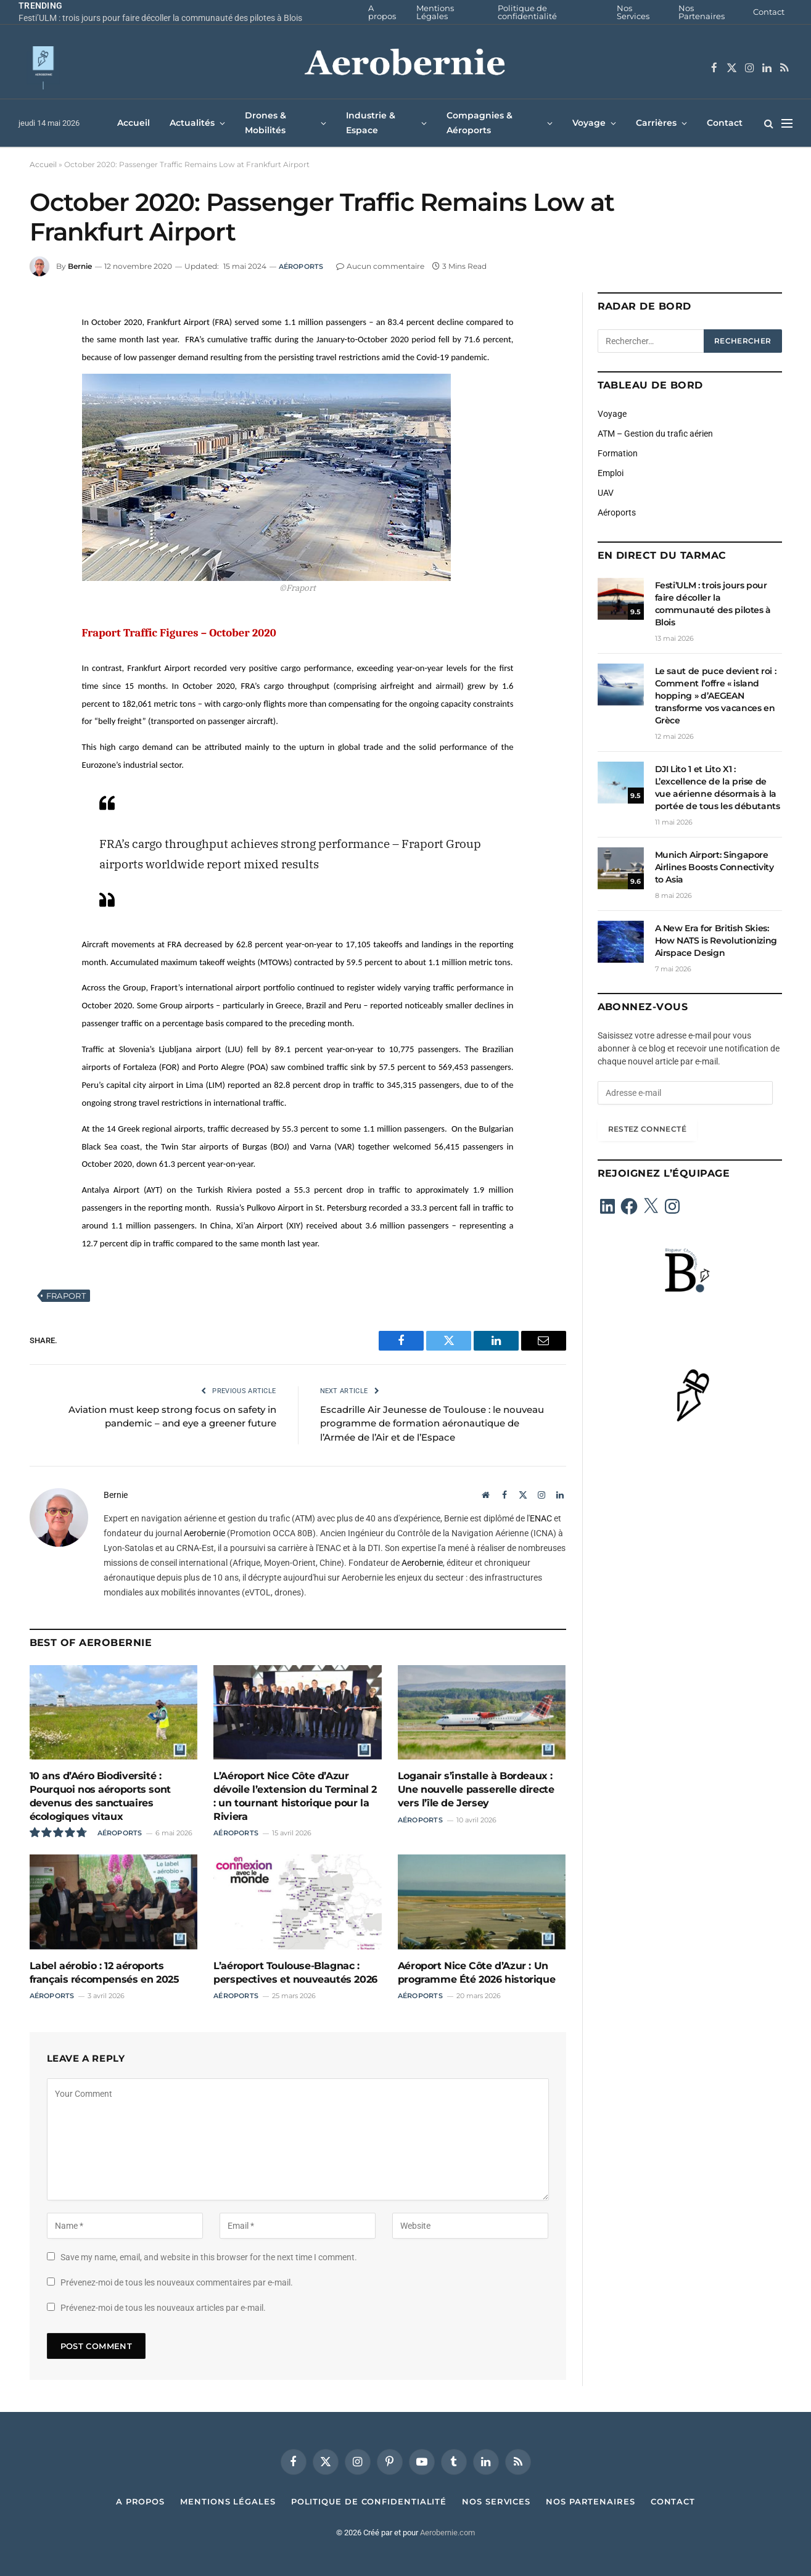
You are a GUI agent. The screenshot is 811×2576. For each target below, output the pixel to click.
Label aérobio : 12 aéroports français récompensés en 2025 (104, 1972)
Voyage (589, 122)
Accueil (133, 122)
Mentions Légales (435, 12)
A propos (382, 12)
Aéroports (301, 266)
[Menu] (786, 123)
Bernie (80, 266)
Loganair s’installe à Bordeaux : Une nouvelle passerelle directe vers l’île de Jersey (476, 1789)
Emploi (611, 473)
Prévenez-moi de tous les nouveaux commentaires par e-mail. (176, 2282)
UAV (606, 493)
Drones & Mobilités (265, 122)
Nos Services (633, 12)
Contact (768, 12)
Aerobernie (204, 1533)
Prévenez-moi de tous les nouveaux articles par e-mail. (163, 2308)
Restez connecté (647, 1129)
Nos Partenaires (701, 12)
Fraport (66, 1296)
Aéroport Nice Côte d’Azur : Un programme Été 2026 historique (476, 1972)
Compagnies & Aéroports (480, 122)
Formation (618, 453)
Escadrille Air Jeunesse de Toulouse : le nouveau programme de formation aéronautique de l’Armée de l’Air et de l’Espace (432, 1423)
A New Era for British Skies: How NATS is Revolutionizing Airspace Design (716, 940)
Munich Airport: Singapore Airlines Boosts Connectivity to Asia (714, 867)
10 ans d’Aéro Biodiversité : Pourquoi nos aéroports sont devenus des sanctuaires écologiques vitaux (100, 1796)
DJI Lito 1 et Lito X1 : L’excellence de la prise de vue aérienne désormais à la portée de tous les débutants (717, 787)
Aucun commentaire (380, 266)
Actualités (192, 122)
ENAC (541, 1518)
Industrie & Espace (370, 122)
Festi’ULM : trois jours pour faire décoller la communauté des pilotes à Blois (160, 18)
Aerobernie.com (447, 2532)
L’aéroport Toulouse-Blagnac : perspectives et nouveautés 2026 (295, 1972)
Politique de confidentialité (527, 12)
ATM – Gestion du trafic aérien (655, 433)
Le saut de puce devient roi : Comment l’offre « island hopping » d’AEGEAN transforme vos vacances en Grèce (715, 695)
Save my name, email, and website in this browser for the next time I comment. (208, 2257)
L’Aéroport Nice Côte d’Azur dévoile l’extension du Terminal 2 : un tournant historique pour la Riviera (295, 1796)
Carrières (656, 122)
